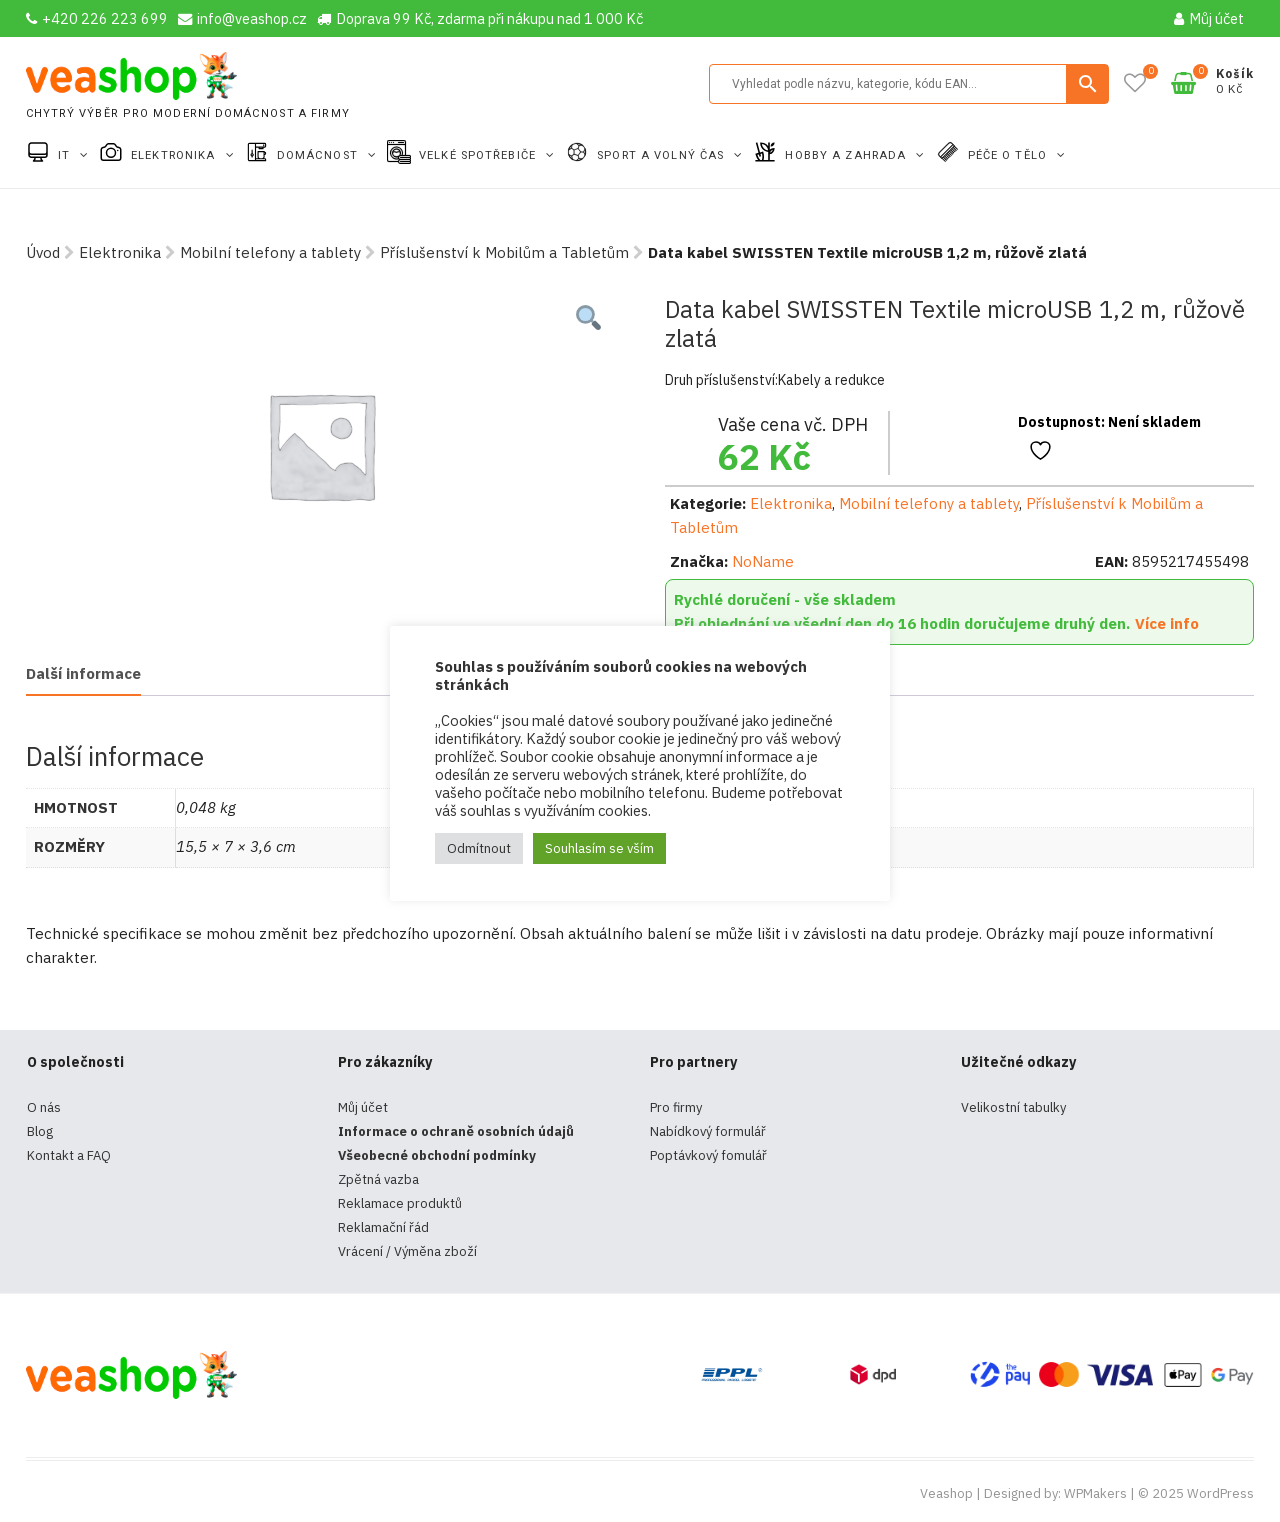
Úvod (43, 252)
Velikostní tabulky (1013, 1107)
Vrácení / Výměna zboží (407, 1251)
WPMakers (1095, 1493)
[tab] (83, 675)
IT (66, 155)
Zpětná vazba (378, 1179)
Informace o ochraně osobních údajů (456, 1131)
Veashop (946, 1493)
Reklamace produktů (400, 1203)
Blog (40, 1131)
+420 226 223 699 (97, 18)
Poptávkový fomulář (708, 1155)
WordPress (1220, 1493)
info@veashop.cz (242, 18)
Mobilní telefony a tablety (270, 252)
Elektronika (175, 155)
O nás (44, 1107)
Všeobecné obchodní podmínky (437, 1155)
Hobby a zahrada (847, 155)
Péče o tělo (1009, 155)
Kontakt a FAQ (69, 1155)
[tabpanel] (321, 445)
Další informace (83, 673)
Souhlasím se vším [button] (599, 848)
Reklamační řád (383, 1227)
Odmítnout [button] (479, 848)
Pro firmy (676, 1107)
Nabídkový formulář (708, 1131)
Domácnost (319, 155)
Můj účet (1209, 18)
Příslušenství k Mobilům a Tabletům (504, 252)
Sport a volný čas (662, 155)
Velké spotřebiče (479, 155)
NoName (763, 561)
